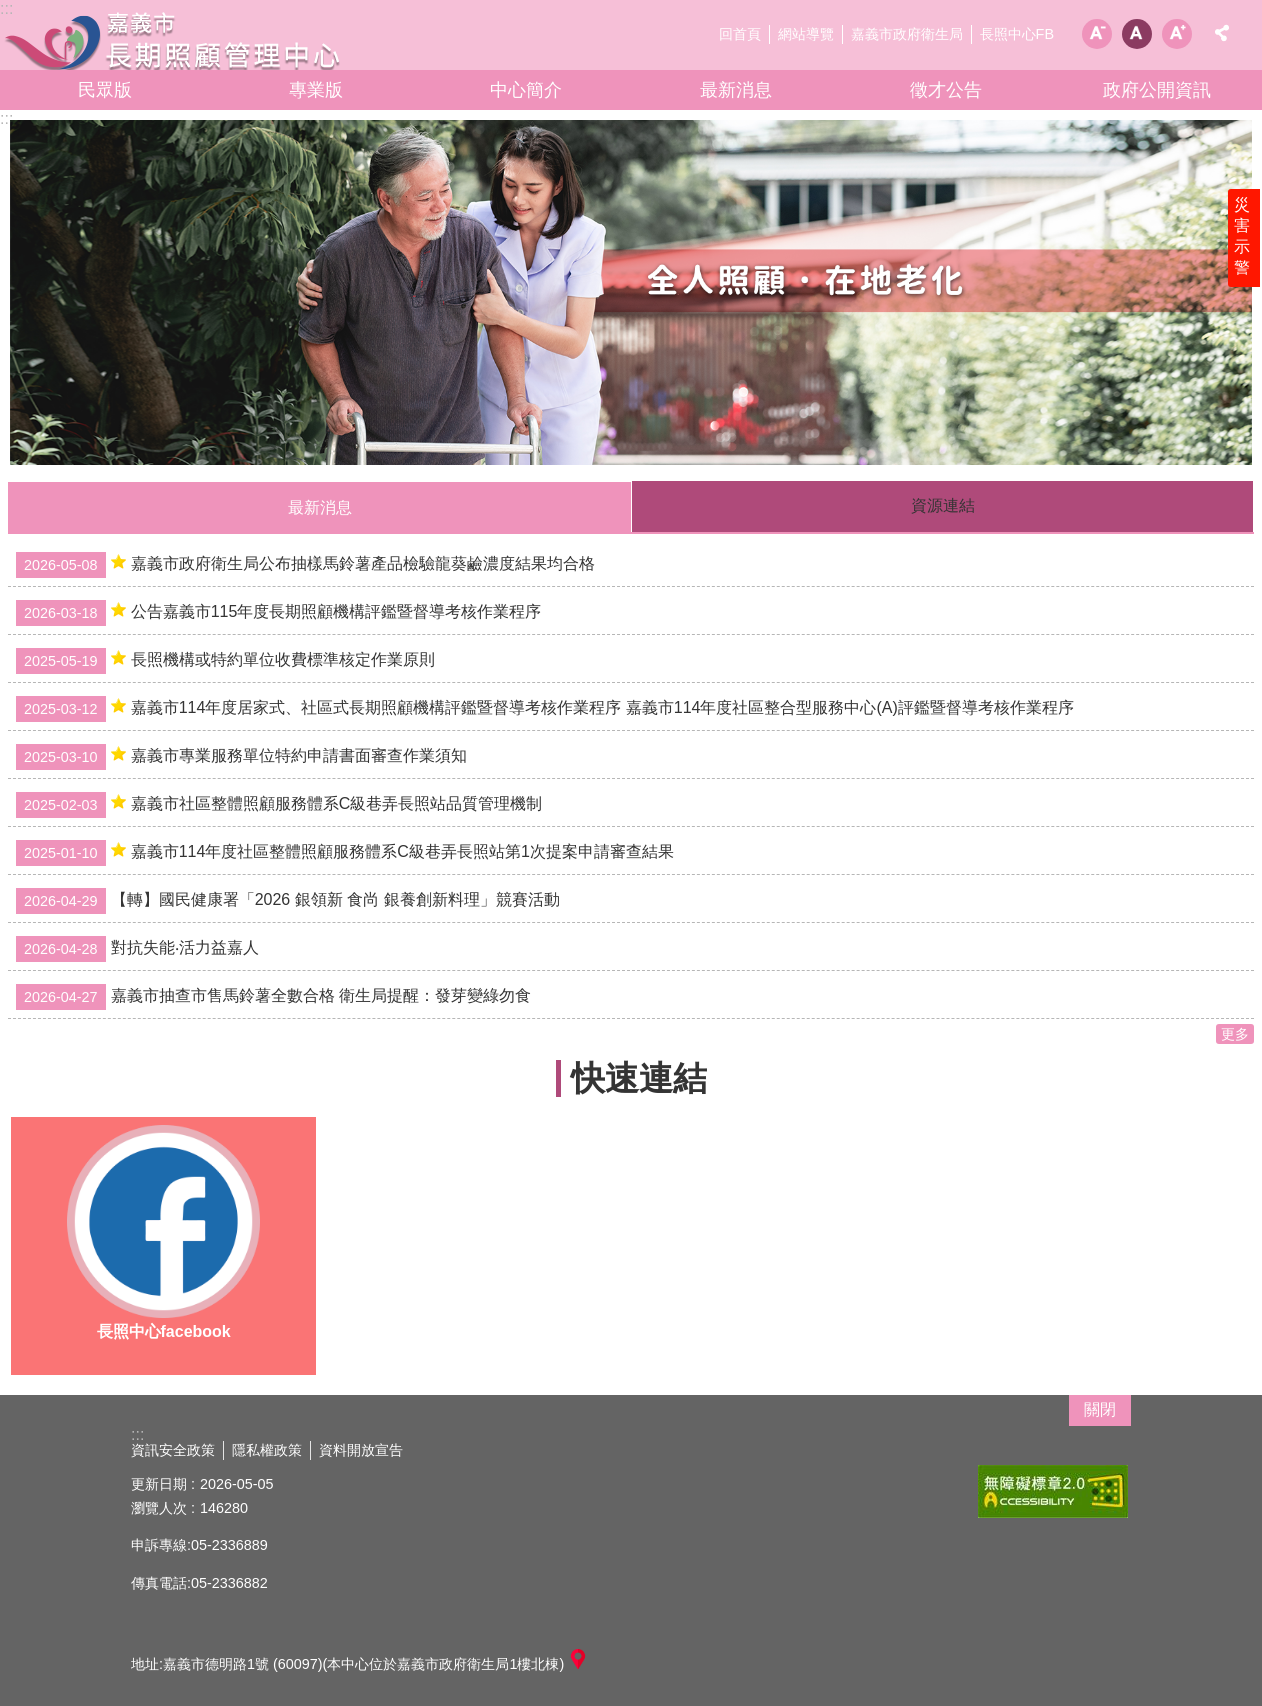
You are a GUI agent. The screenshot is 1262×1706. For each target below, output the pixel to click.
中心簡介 (526, 90)
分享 (1222, 33)
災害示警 (1244, 247)
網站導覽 (806, 34)
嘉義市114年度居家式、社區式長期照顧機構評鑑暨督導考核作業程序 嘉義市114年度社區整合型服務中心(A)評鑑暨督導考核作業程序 (545, 709)
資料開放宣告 (361, 1450)
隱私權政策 (267, 1450)
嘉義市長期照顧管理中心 (175, 40)
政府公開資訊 (1157, 90)
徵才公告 (946, 90)
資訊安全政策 (173, 1450)
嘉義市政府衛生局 (907, 34)
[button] (631, 292)
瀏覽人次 (159, 1508)
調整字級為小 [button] (1097, 34)
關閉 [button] (1100, 1409)
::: (6, 118)
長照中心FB (1017, 34)
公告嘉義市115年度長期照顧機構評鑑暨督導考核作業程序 (278, 613)
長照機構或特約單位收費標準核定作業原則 (225, 661)
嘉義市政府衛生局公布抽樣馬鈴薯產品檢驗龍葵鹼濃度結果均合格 (305, 565)
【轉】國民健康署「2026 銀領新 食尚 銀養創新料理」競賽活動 (288, 901)
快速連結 (639, 1078)
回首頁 (740, 34)
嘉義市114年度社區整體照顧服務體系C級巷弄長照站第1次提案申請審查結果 (345, 853)
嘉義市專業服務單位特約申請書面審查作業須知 (241, 757)
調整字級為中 (1137, 34)
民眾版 (105, 90)
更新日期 (159, 1484)
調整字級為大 (1177, 34)
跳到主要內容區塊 (10, 10)
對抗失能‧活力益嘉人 (137, 949)
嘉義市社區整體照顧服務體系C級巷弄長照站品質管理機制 (279, 805)
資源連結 (943, 505)
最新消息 (736, 90)
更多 (1235, 1034)
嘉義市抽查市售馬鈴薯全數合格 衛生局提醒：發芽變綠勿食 (273, 997)
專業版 (316, 90)
